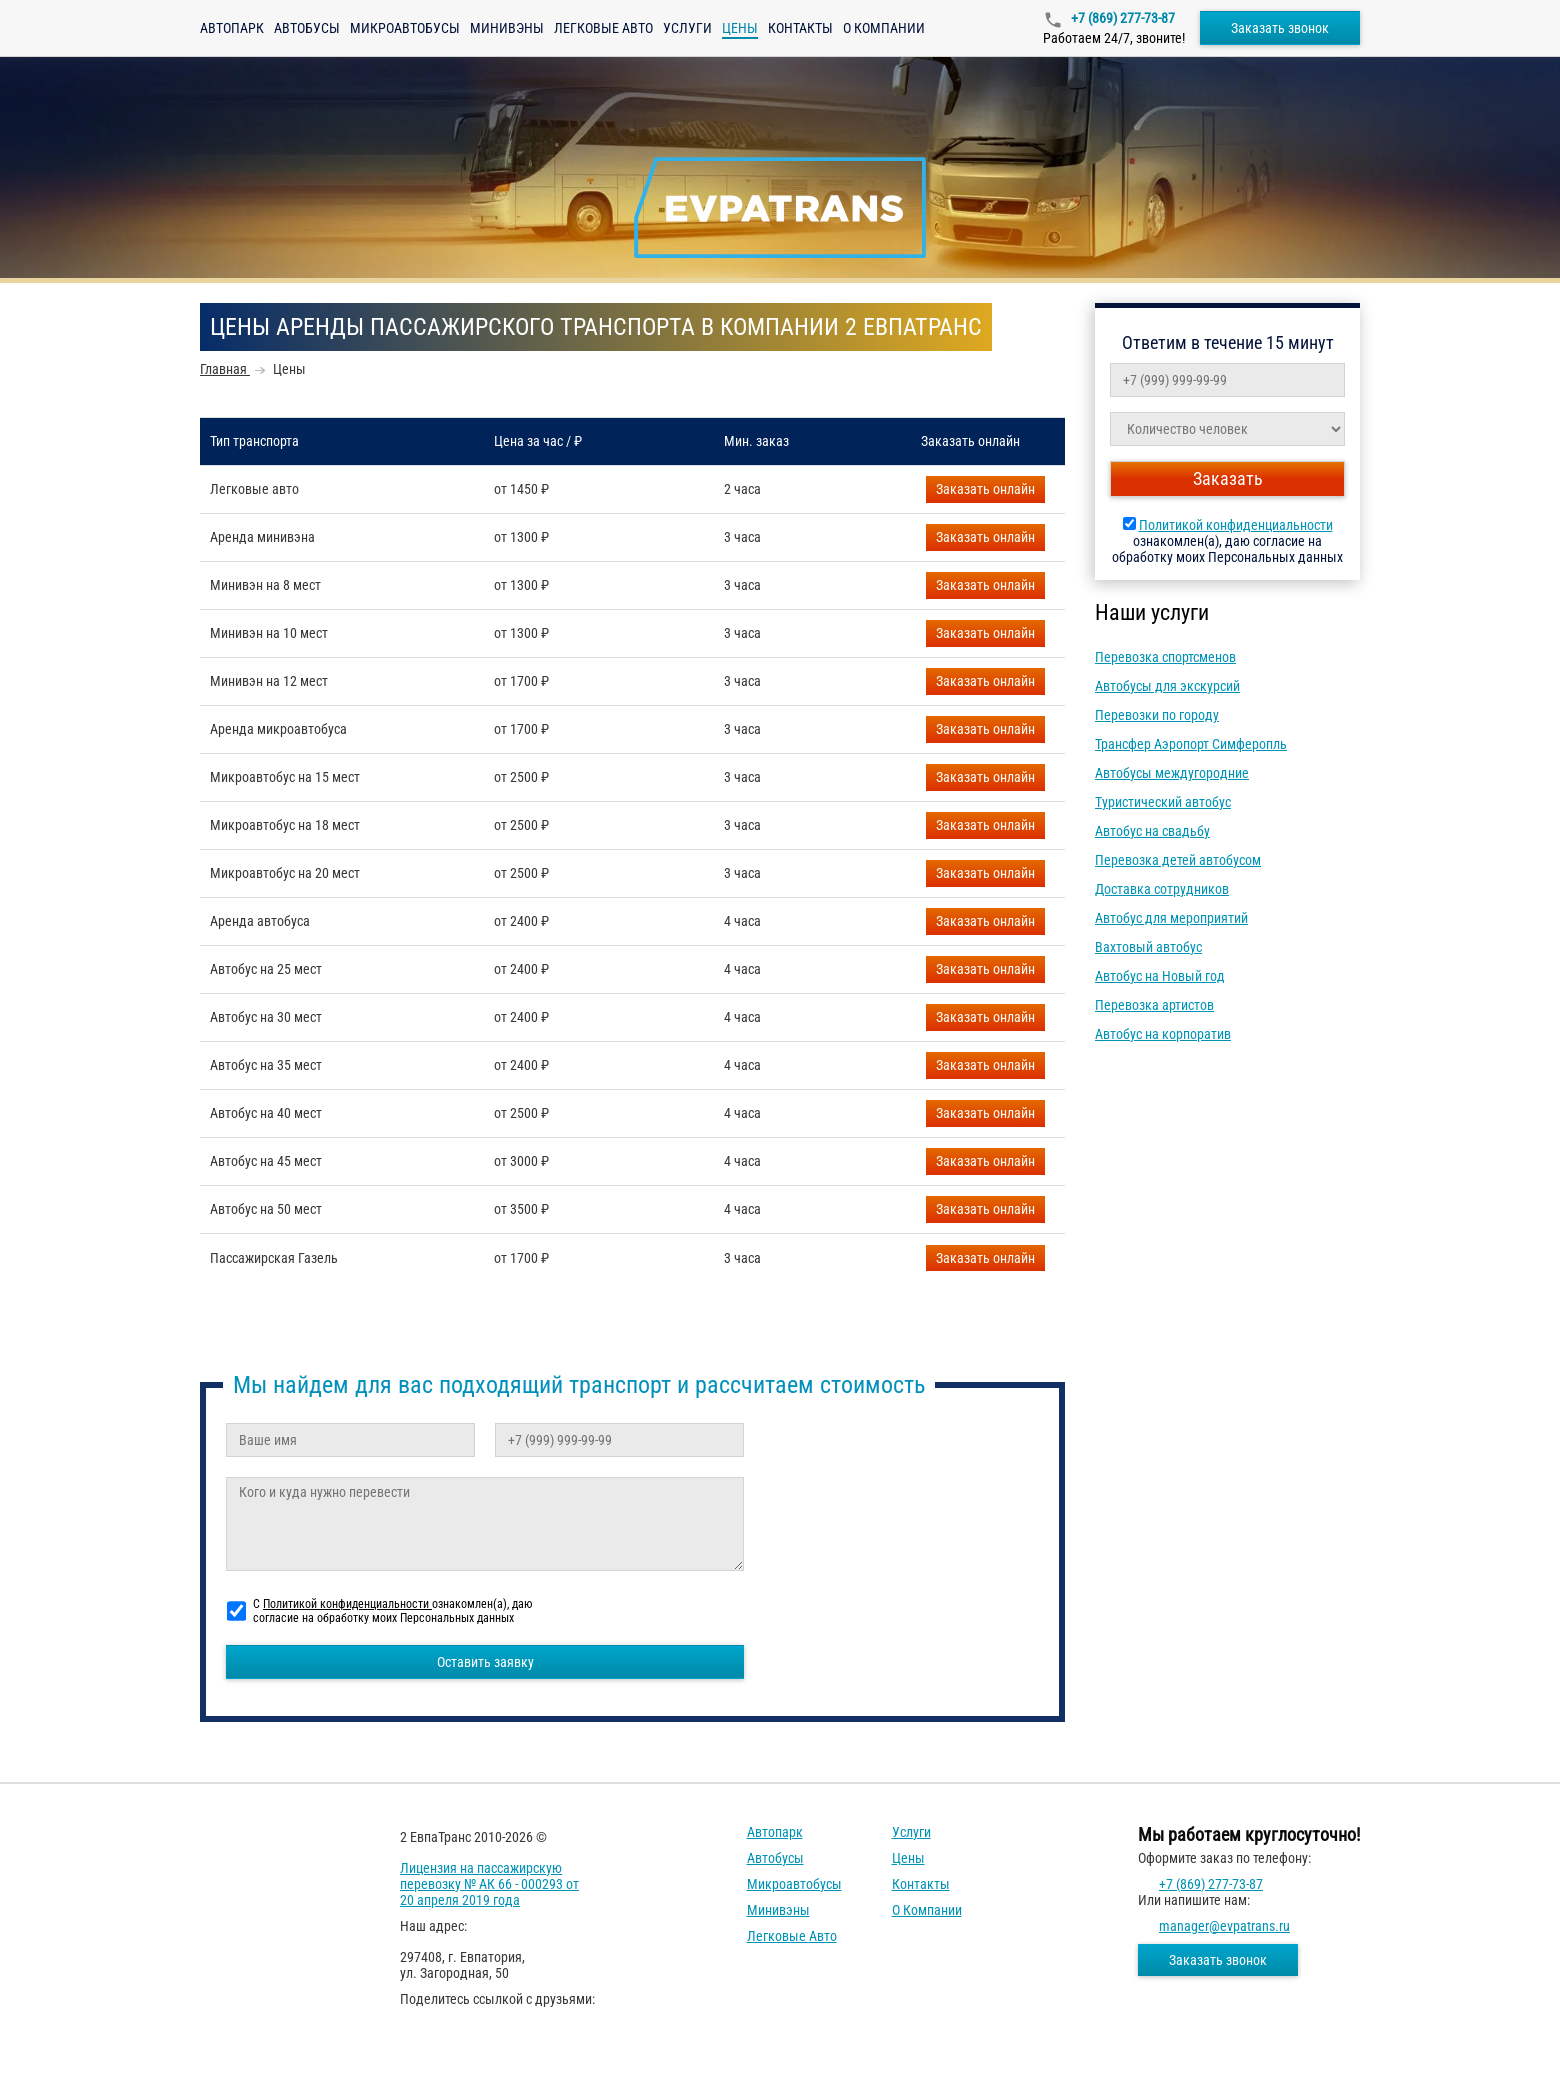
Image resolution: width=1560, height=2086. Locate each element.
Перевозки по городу (1157, 715)
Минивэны (507, 28)
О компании (884, 28)
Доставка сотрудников (1162, 889)
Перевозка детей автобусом (1178, 860)
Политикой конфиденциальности (1236, 525)
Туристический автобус (1163, 802)
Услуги (687, 28)
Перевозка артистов (1154, 1005)
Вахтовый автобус (1148, 947)
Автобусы (307, 28)
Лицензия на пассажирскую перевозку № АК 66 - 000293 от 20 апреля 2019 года (489, 1884)
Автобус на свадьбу (1152, 831)
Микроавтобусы (405, 28)
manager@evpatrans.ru (1224, 1926)
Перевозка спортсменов (1165, 657)
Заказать (985, 489)
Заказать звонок (1280, 28)
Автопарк (232, 28)
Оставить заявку (485, 1662)
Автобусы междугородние (1172, 773)
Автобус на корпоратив (1163, 1034)
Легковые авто (603, 28)
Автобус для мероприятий (1171, 918)
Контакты (800, 28)
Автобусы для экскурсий (1167, 686)
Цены (908, 1858)
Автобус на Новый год (1160, 976)
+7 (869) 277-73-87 (1121, 18)
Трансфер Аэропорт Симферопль (1191, 744)
